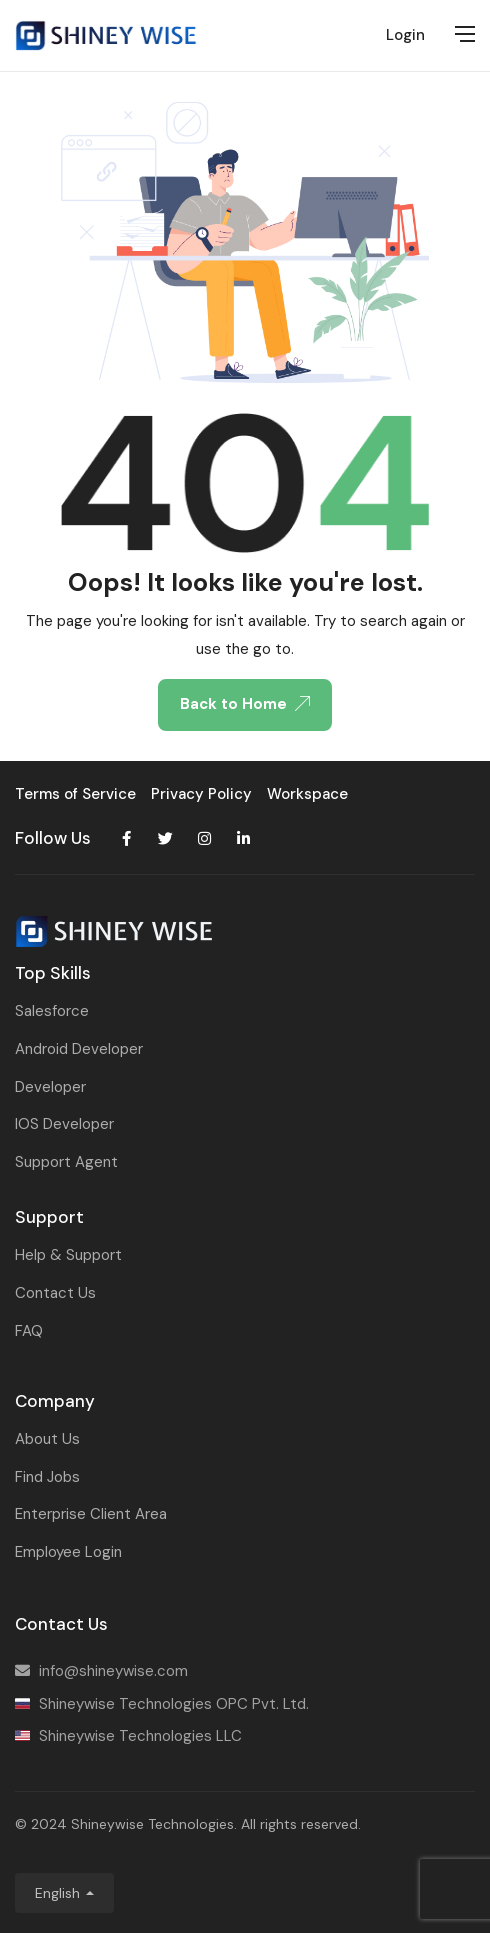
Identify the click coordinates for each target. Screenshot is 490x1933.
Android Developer (79, 1049)
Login (405, 35)
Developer (50, 1087)
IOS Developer (64, 1124)
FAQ (29, 1331)
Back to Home (245, 704)
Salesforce (52, 1011)
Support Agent (66, 1162)
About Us (47, 1439)
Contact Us (55, 1293)
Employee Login (68, 1552)
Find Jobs (47, 1477)
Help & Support (68, 1255)
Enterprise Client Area (91, 1514)
